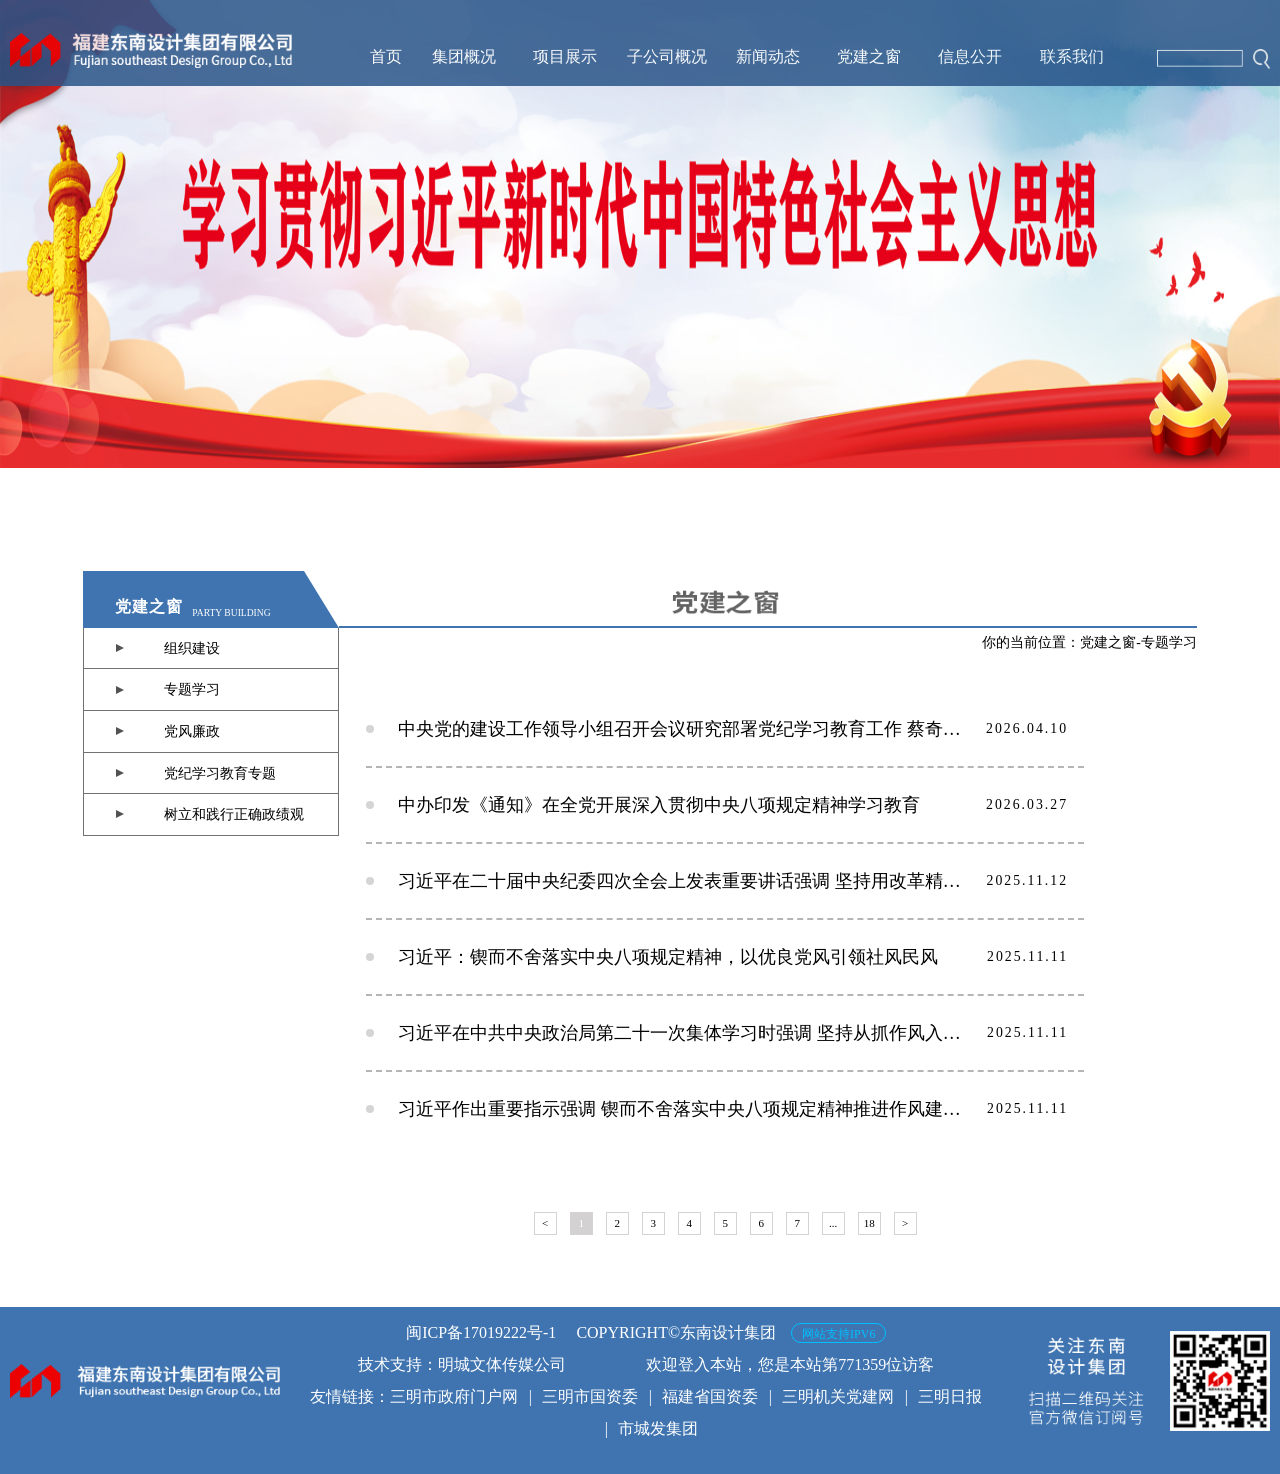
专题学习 (192, 689)
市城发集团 (658, 1428)
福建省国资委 (710, 1396)
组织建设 (192, 648)
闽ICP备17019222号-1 (481, 1332)
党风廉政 (192, 731)
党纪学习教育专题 (220, 773)
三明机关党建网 (838, 1396)
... (833, 1223)
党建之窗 (1108, 642)
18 (869, 1223)
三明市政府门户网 (454, 1396)
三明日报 (950, 1396)
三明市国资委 (590, 1396)
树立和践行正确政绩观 (234, 814)
